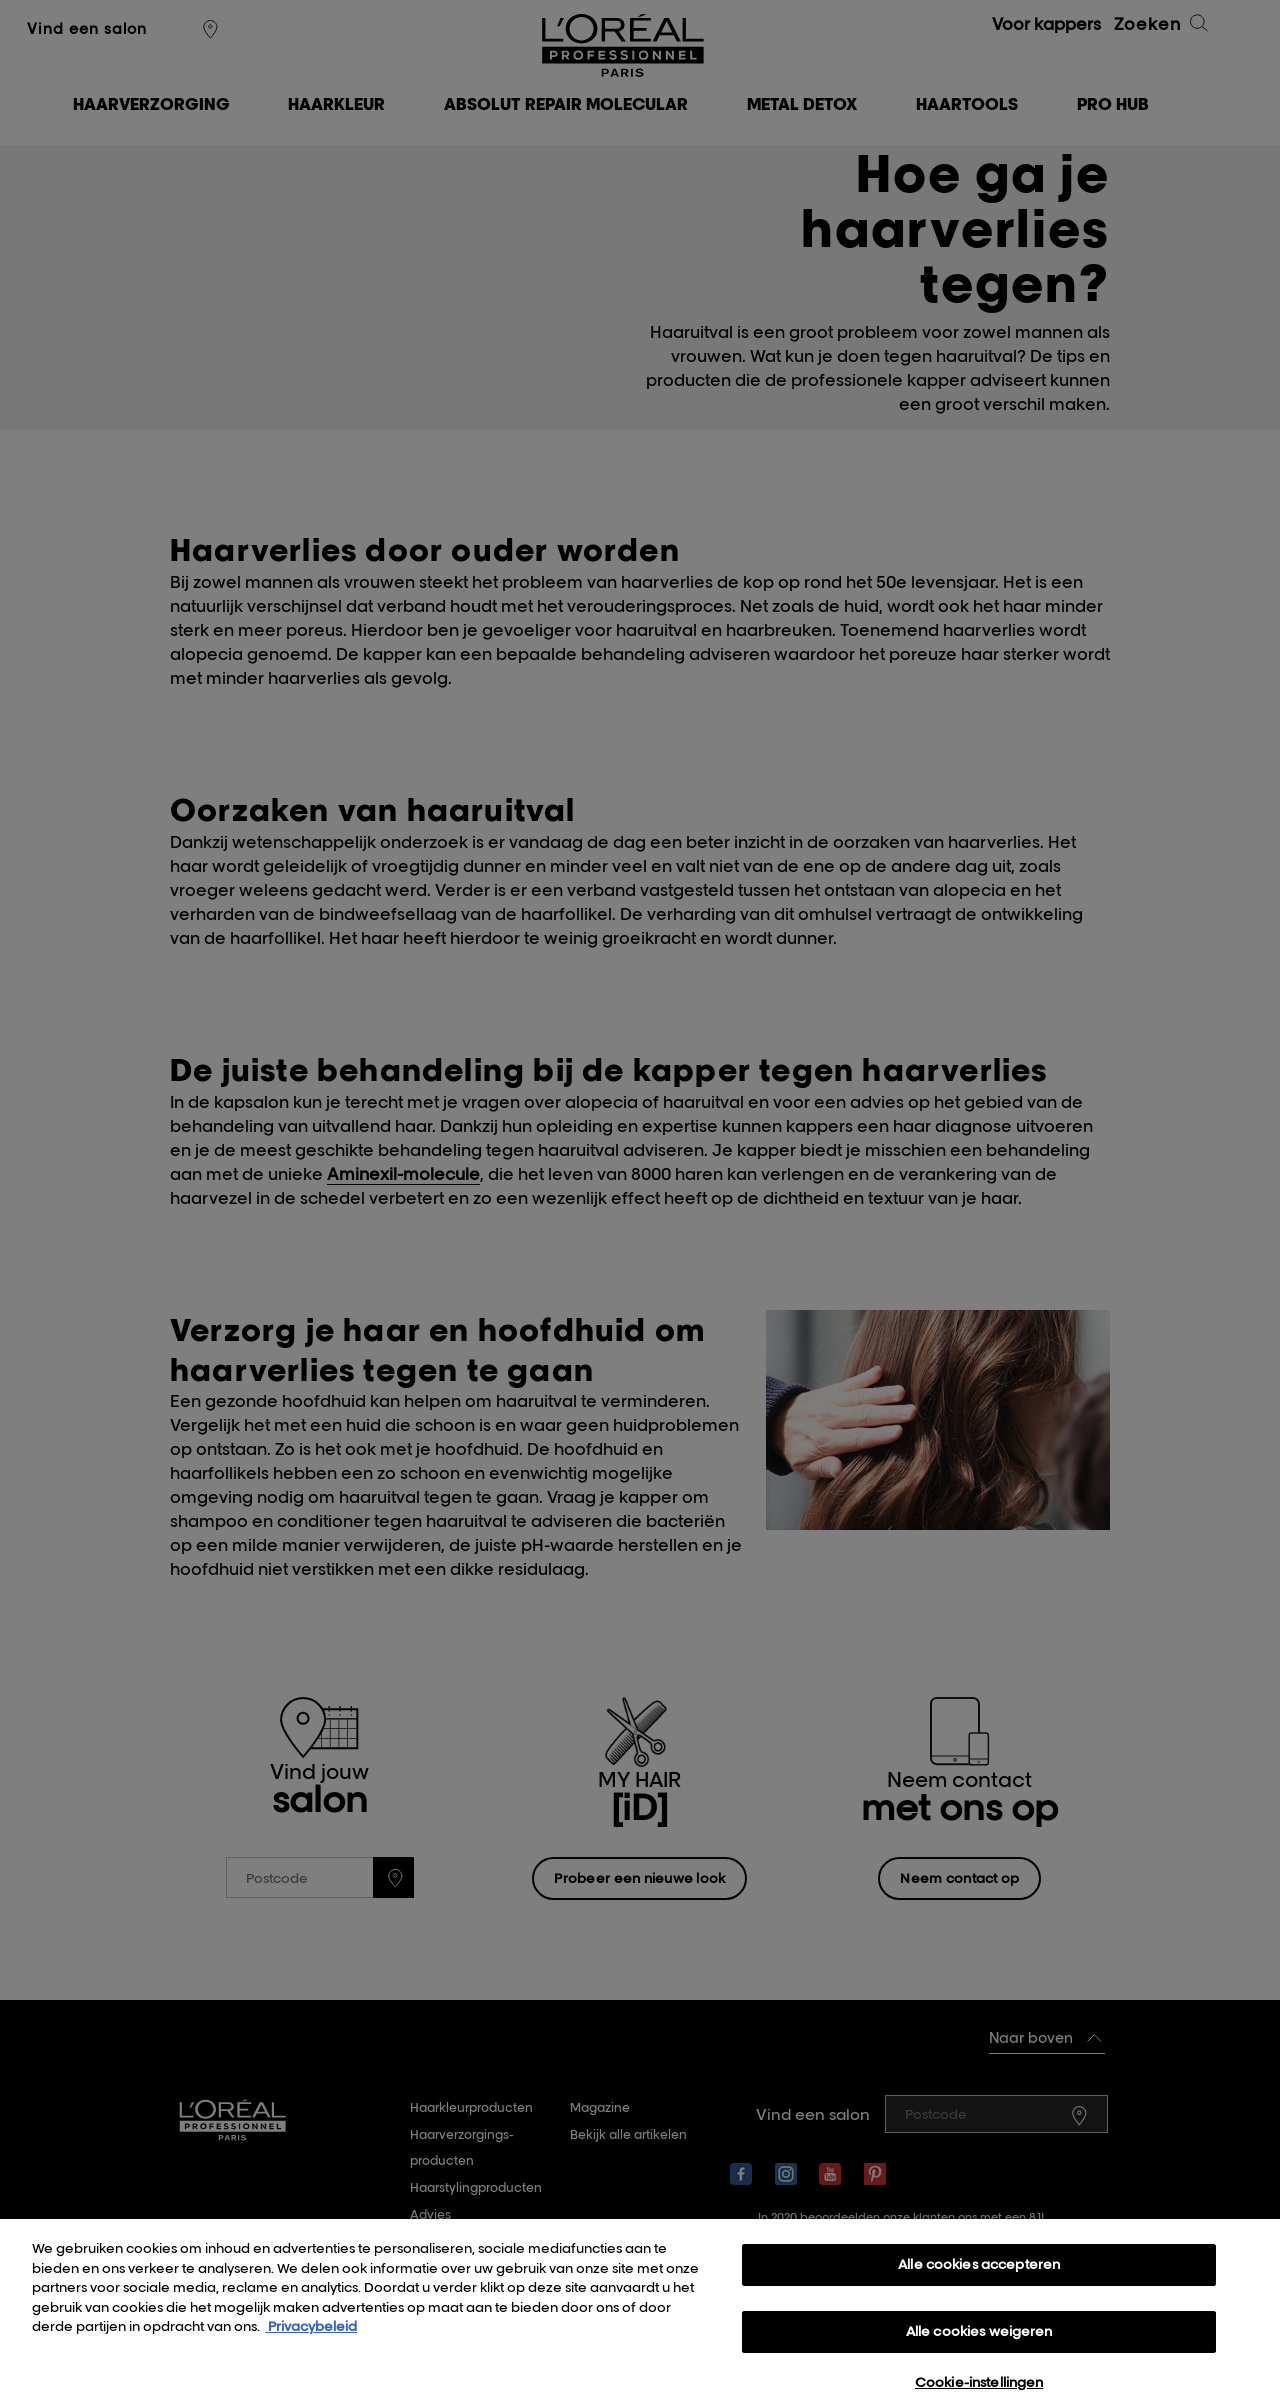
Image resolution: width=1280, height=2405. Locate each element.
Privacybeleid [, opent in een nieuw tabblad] (311, 2341)
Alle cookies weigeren (979, 2346)
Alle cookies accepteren (979, 2279)
